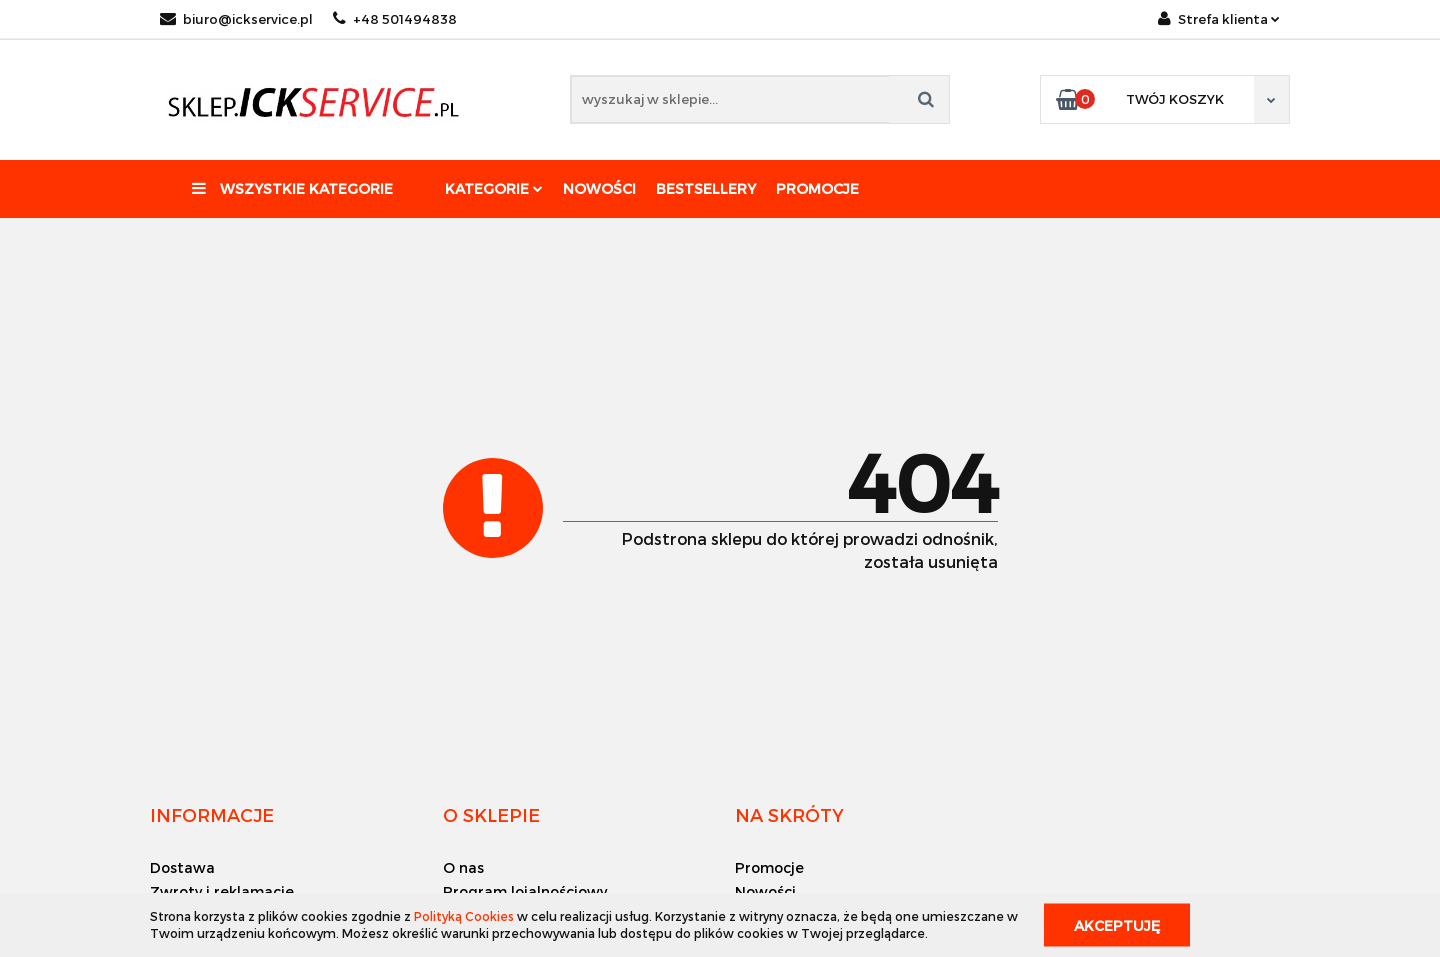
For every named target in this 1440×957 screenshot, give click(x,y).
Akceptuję (1117, 924)
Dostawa (182, 867)
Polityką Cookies (464, 916)
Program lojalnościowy (525, 891)
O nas (463, 867)
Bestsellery (706, 188)
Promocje (817, 188)
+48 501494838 (395, 19)
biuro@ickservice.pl (236, 19)
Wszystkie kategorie (292, 188)
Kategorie (494, 188)
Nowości (599, 188)
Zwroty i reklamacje (222, 891)
